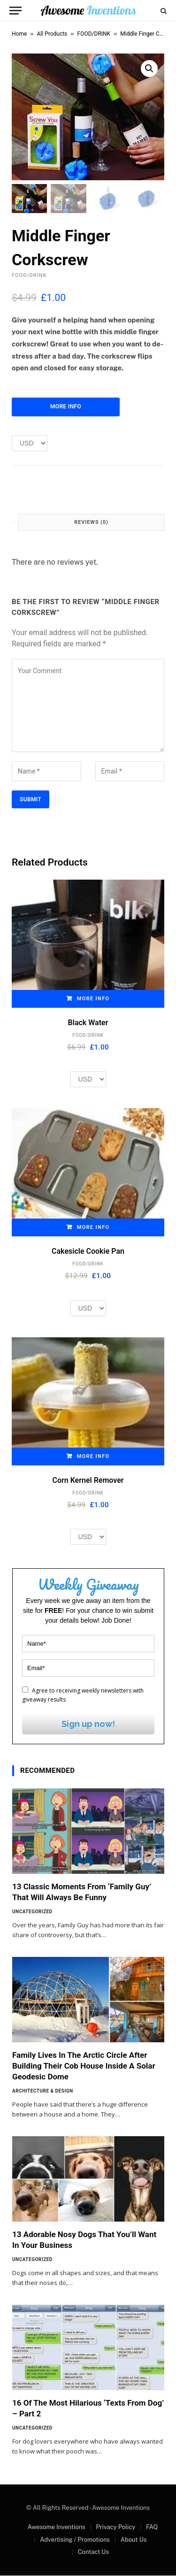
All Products (52, 34)
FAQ (152, 2527)
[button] (149, 68)
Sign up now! (88, 1724)
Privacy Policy (115, 2527)
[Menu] (15, 10)
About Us (134, 2540)
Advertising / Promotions (75, 2540)
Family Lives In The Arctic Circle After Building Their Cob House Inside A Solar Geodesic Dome (83, 2066)
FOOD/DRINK (94, 34)
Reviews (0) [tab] (91, 523)
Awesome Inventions (56, 2527)
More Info (65, 407)
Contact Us (93, 2552)
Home (19, 34)
